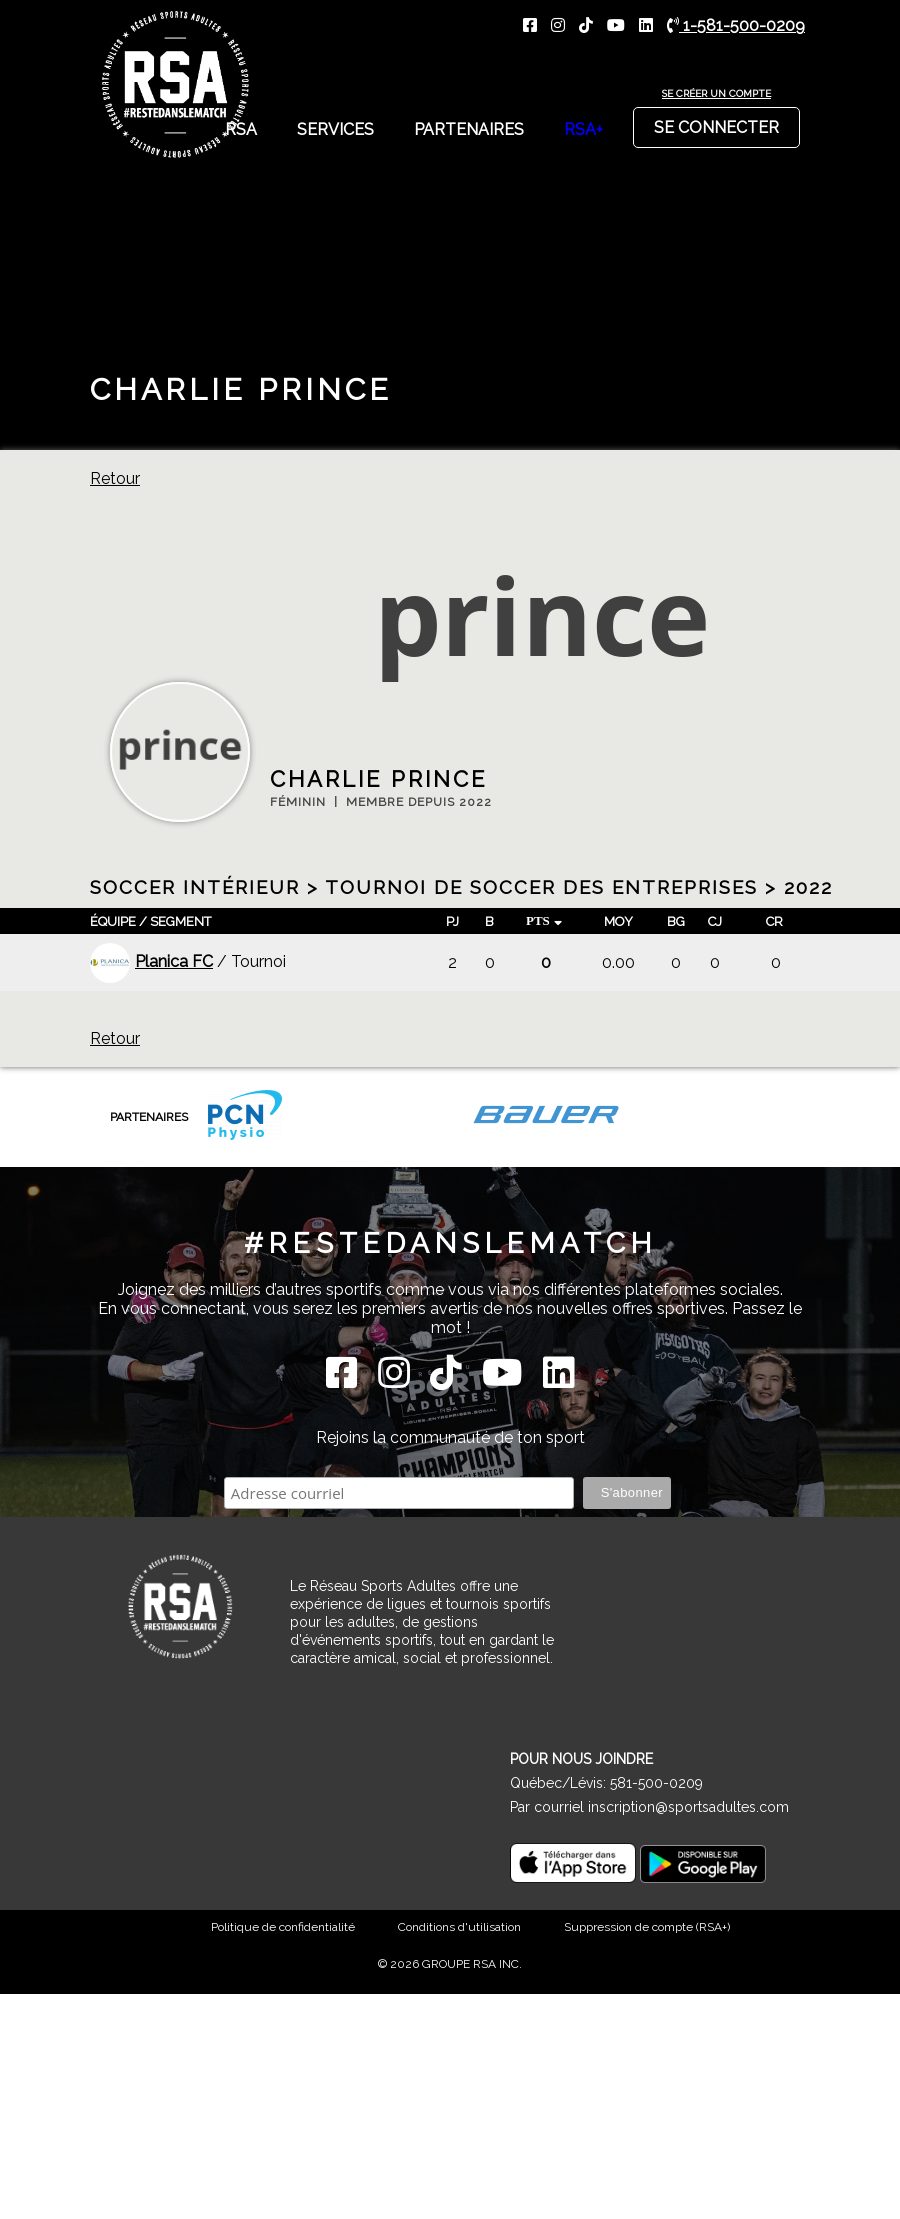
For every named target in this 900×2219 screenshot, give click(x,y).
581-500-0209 (656, 1783)
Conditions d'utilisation (459, 1927)
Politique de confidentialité (283, 1927)
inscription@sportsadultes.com (688, 1807)
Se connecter (716, 122)
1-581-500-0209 (736, 25)
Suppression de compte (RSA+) (647, 1927)
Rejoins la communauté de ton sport (450, 1437)
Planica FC (151, 961)
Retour (115, 478)
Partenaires (469, 129)
